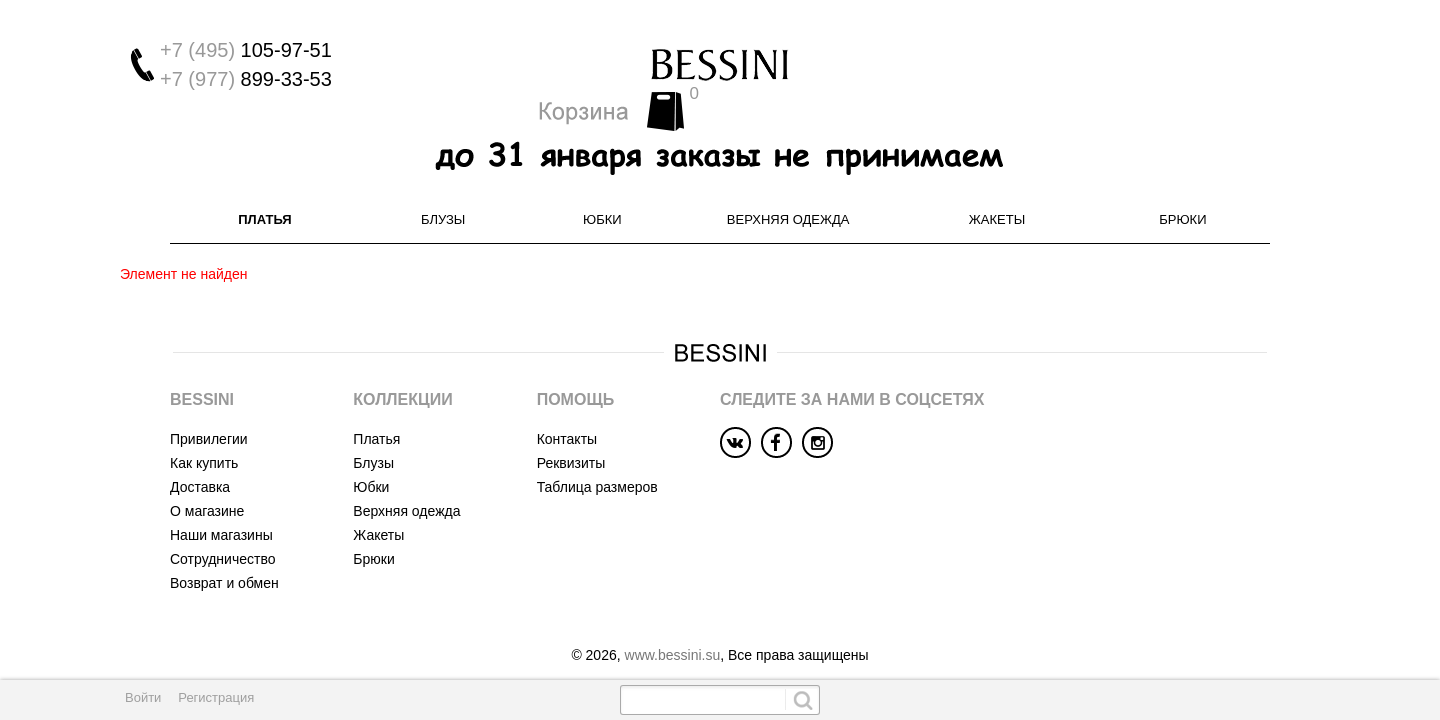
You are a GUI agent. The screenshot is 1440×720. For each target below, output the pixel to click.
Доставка (200, 452)
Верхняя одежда (788, 184)
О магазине (207, 476)
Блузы (443, 184)
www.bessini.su (673, 620)
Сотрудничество (222, 524)
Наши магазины (221, 500)
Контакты (567, 404)
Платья (264, 184)
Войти (143, 697)
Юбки (602, 184)
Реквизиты (571, 428)
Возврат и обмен (224, 548)
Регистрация (216, 697)
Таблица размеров (597, 452)
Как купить (204, 428)
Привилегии (209, 404)
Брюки (1182, 184)
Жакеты (997, 184)
